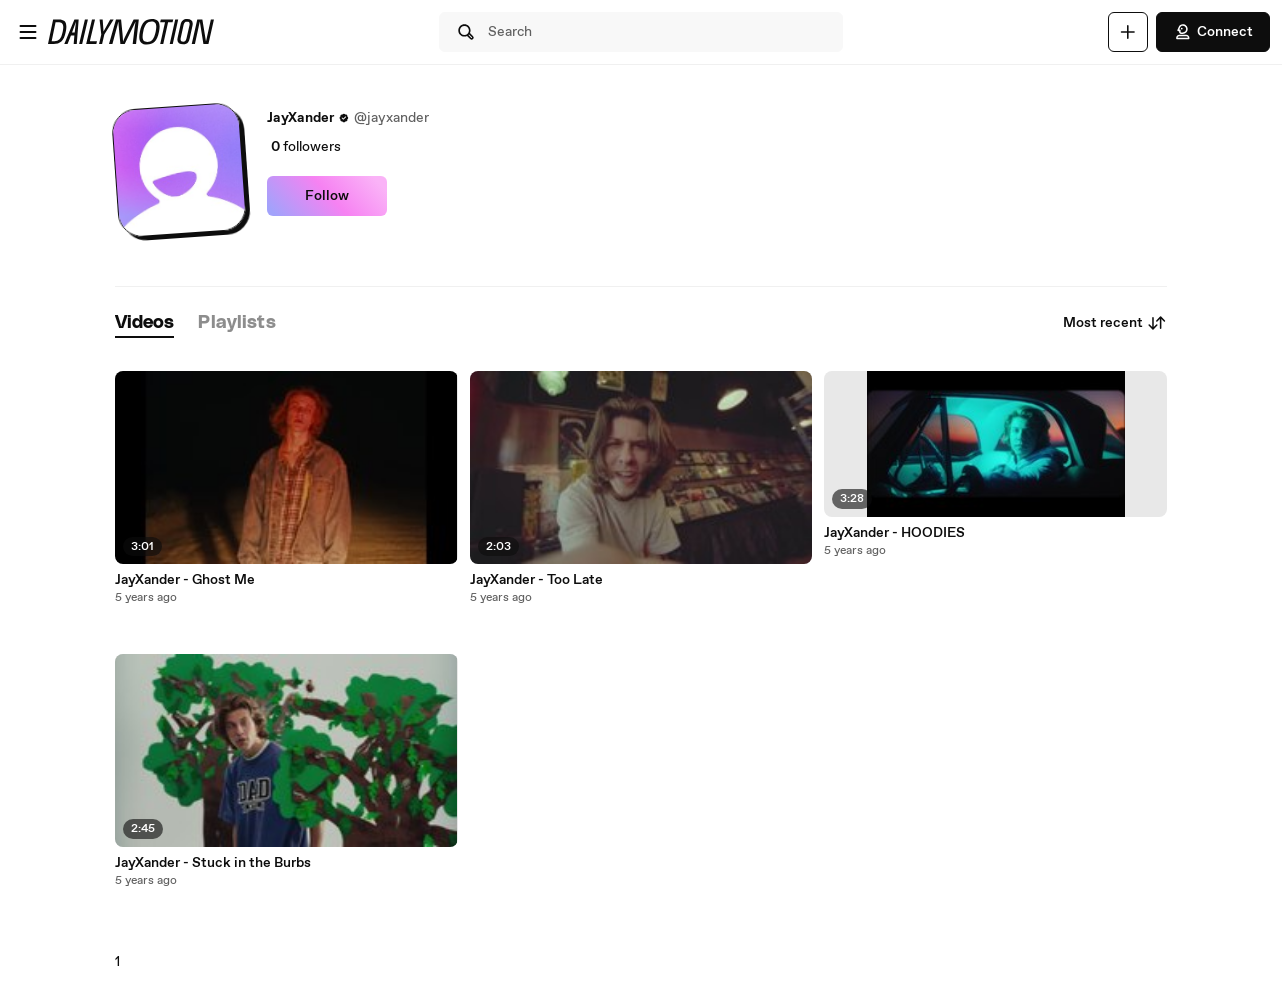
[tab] (145, 323)
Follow (327, 196)
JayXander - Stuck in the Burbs (213, 863)
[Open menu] (28, 32)
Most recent (1115, 323)
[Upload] (1128, 32)
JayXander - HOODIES (894, 533)
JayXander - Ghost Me (185, 580)
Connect (1213, 32)
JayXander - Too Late (536, 580)
